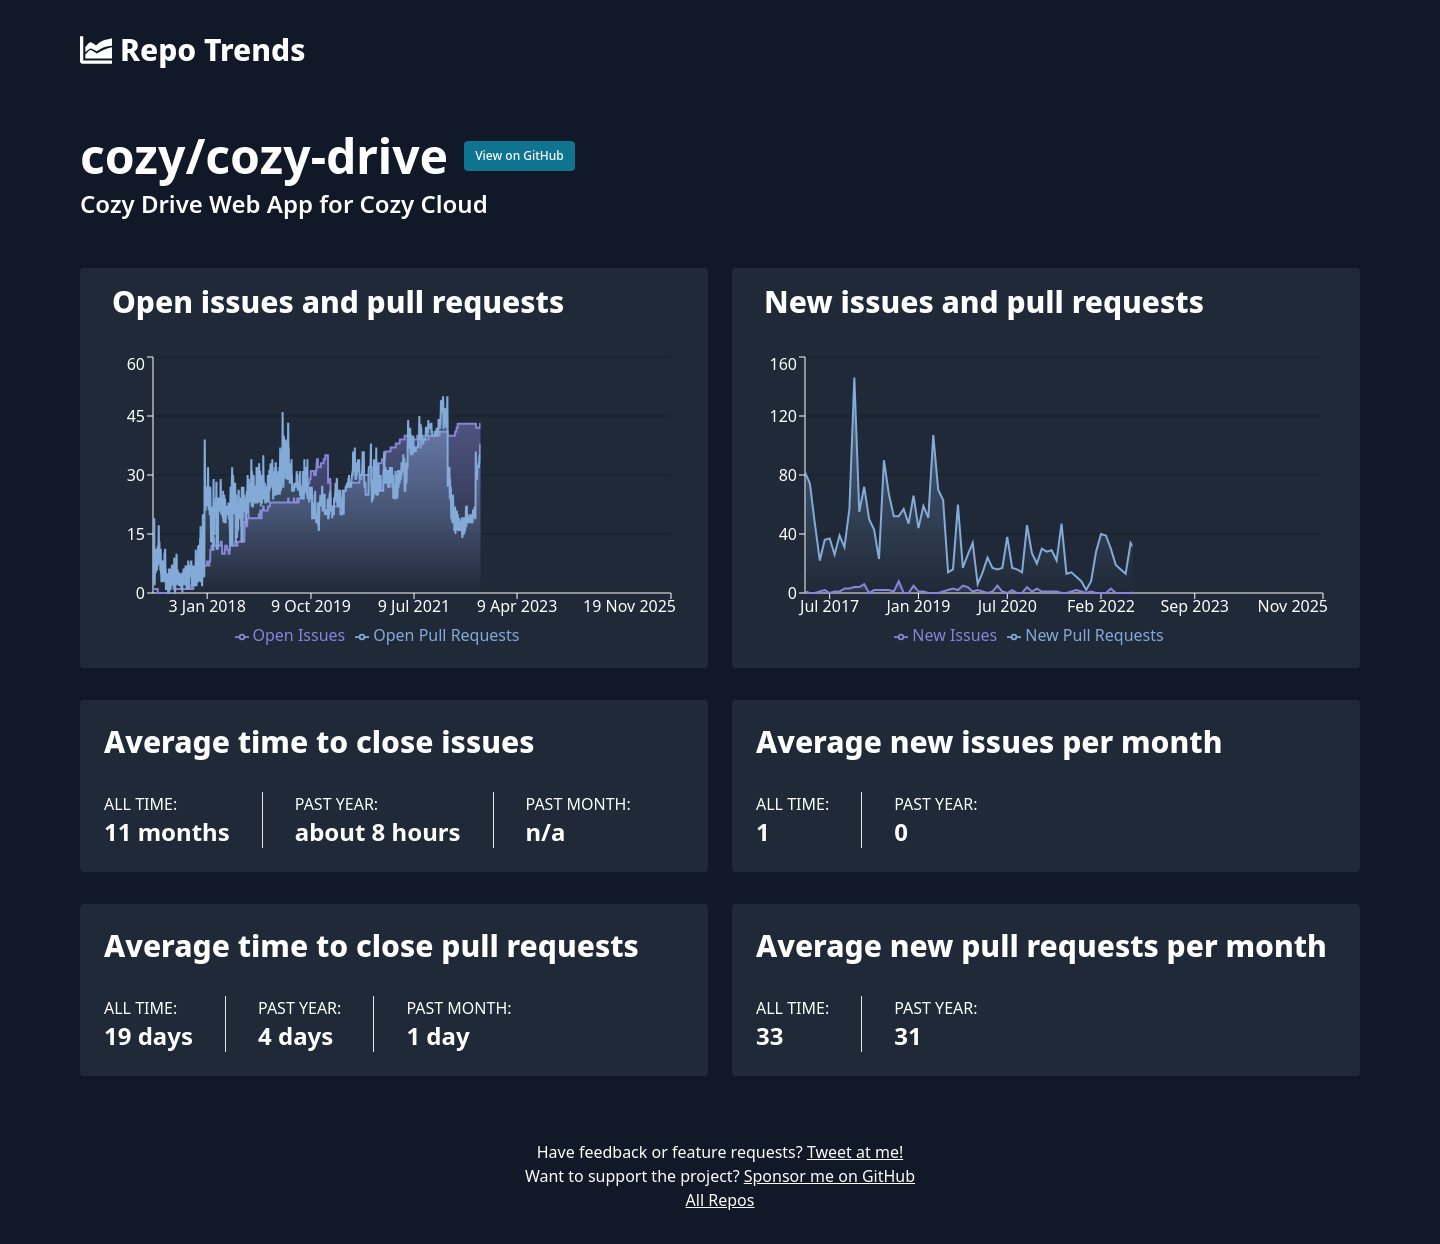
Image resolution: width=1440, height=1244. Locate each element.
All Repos (720, 1200)
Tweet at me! (855, 1152)
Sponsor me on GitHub (829, 1176)
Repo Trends (192, 50)
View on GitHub (519, 155)
